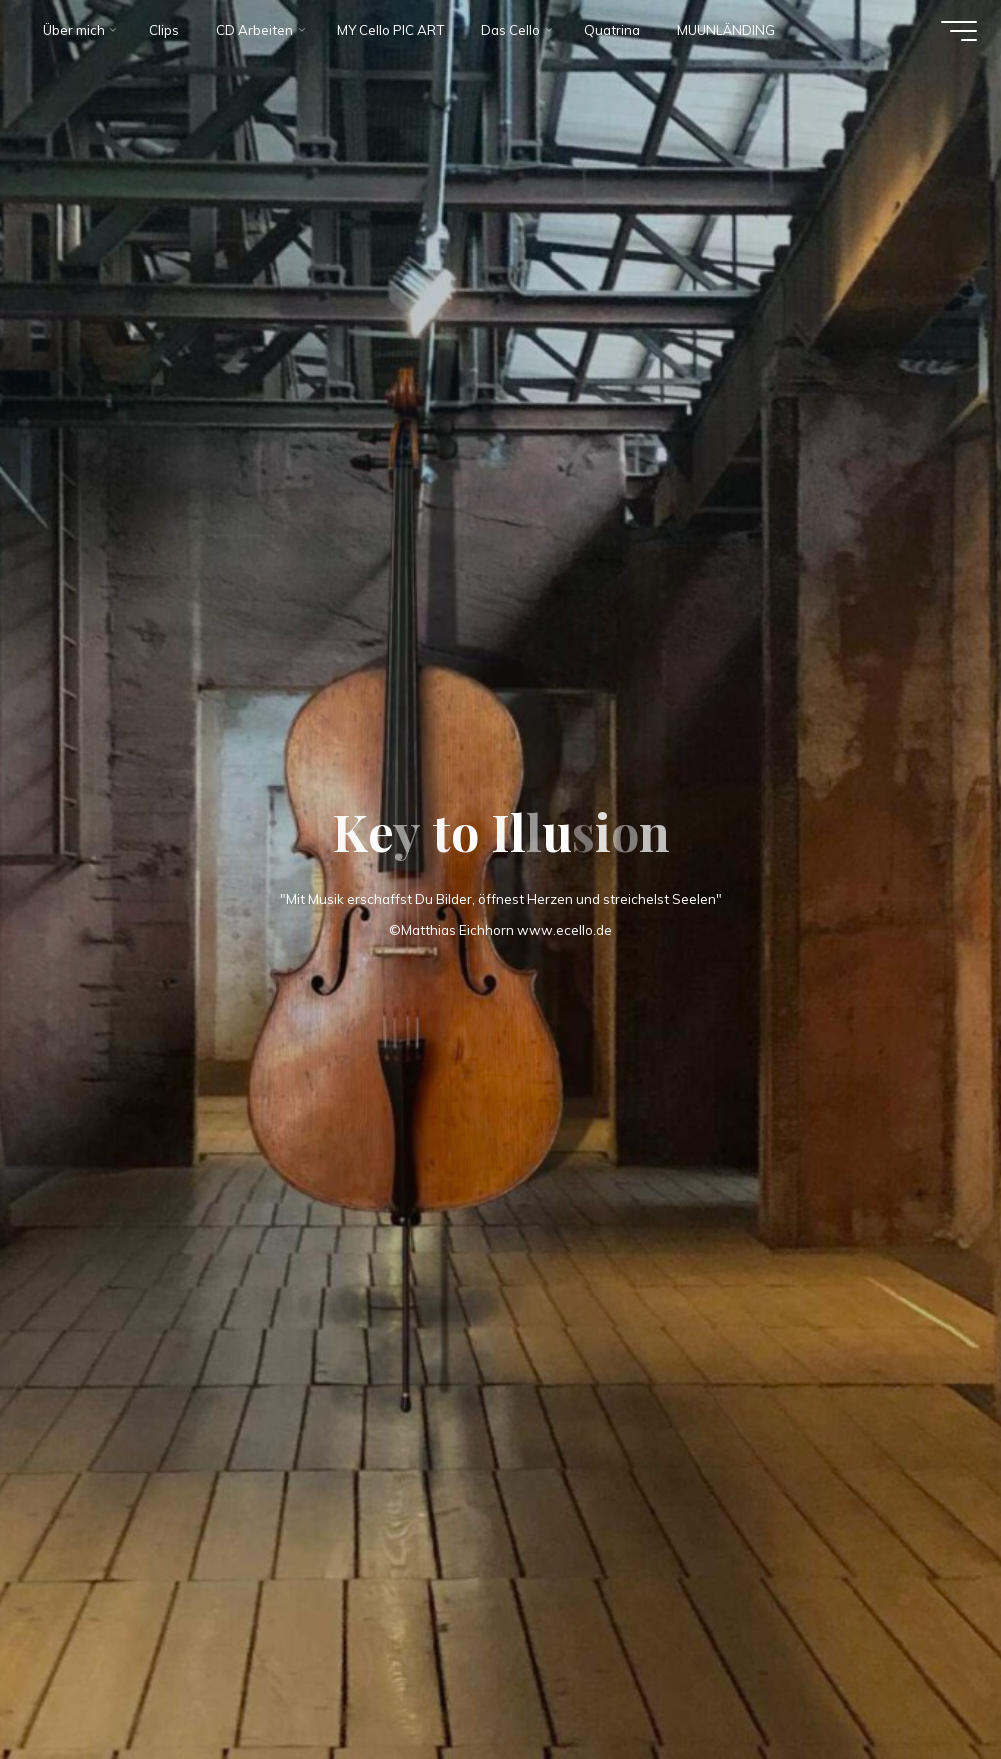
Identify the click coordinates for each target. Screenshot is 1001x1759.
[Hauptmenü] (956, 33)
